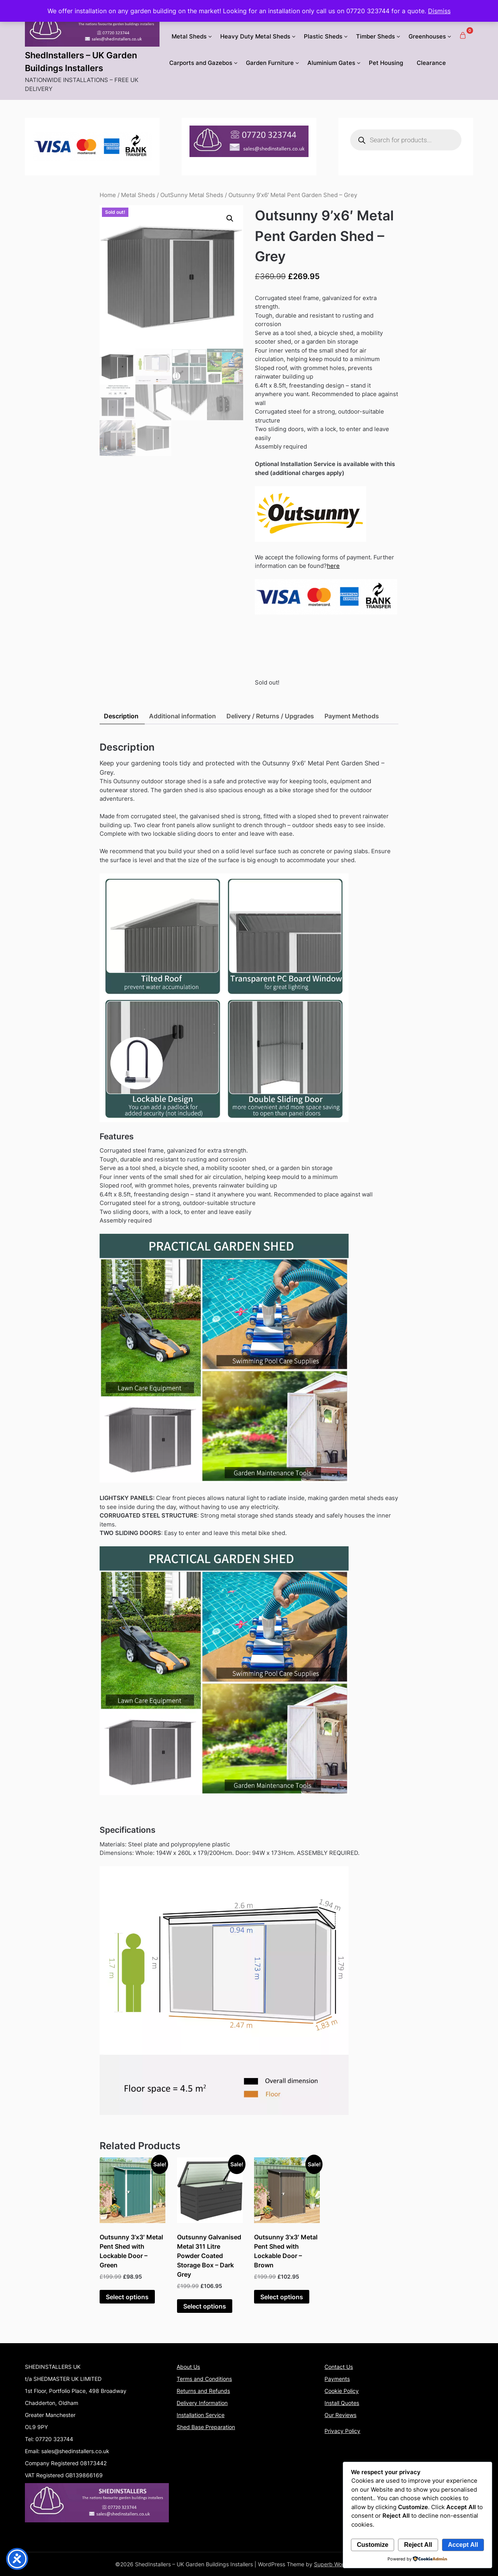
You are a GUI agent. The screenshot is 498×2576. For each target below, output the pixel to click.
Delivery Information (202, 2403)
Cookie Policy (341, 2390)
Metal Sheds (189, 36)
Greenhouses (427, 36)
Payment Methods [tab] (351, 716)
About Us (188, 2366)
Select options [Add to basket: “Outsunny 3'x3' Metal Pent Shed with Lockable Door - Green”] (127, 2297)
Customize (372, 2544)
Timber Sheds (375, 36)
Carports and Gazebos (200, 62)
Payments (337, 2378)
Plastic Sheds (323, 36)
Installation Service (200, 2415)
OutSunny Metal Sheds (191, 195)
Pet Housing (386, 62)
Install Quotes (341, 2403)
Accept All (463, 2544)
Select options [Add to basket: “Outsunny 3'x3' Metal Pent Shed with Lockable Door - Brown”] (281, 2297)
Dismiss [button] (439, 11)
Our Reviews (340, 2415)
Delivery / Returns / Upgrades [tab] (270, 716)
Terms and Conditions (204, 2378)
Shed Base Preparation (206, 2427)
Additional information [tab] (182, 716)
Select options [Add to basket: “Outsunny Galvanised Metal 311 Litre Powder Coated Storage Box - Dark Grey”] (204, 2306)
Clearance (431, 62)
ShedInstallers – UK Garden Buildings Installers (81, 61)
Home (108, 195)
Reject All (418, 2544)
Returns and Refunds (203, 2390)
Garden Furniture (270, 62)
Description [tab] (121, 716)
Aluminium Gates (331, 62)
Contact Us (338, 2366)
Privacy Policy (342, 2431)
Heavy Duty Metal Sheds (255, 36)
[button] (230, 218)
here (333, 565)
